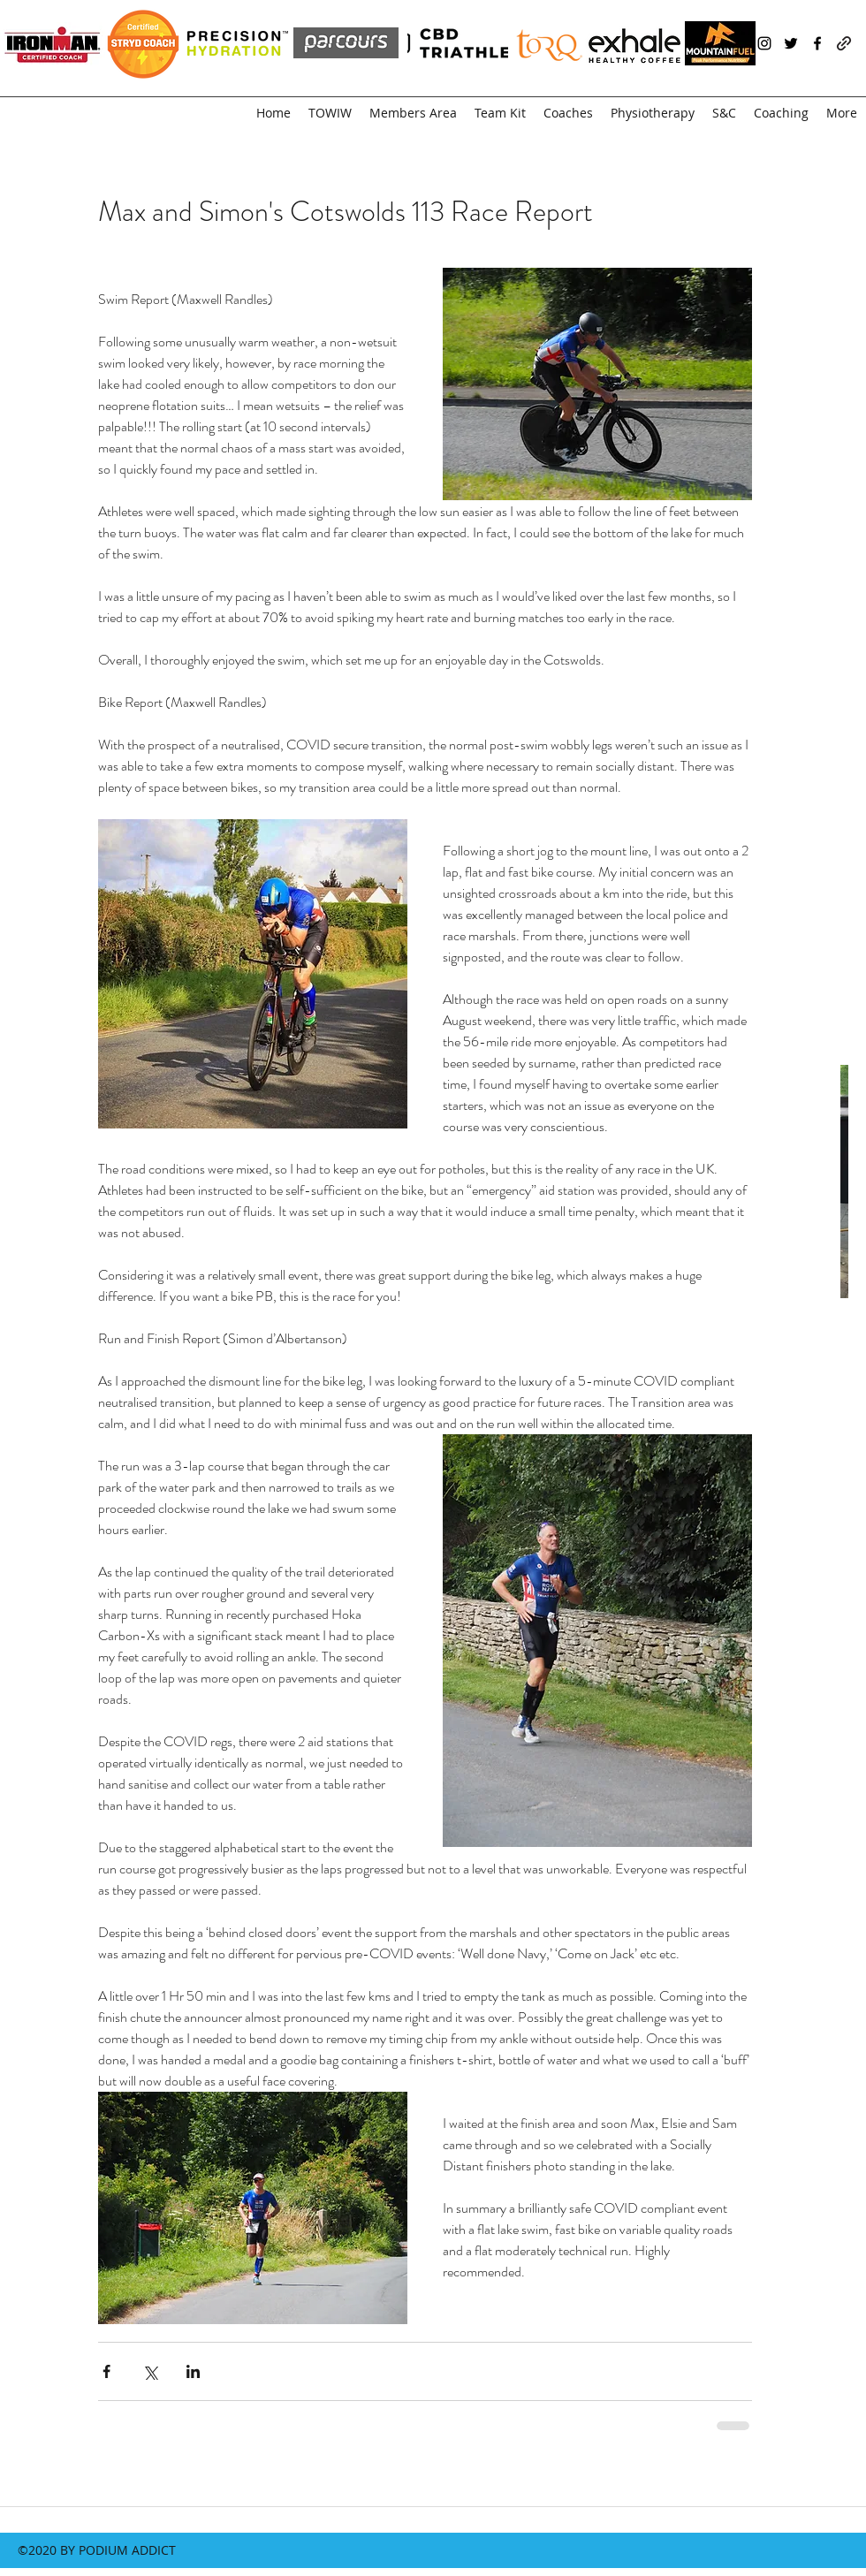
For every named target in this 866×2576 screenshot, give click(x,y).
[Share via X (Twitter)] (149, 2371)
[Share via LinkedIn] (193, 2371)
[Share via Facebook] (106, 2371)
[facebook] (817, 43)
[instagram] (764, 43)
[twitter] (791, 43)
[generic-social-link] (844, 43)
